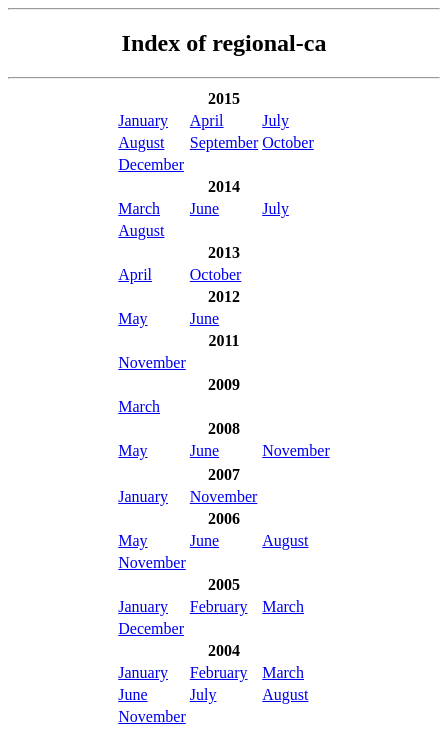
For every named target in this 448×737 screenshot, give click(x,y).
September (224, 142)
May (132, 318)
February (219, 606)
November (152, 362)
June (204, 208)
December (151, 164)
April (207, 120)
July (275, 120)
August (141, 142)
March (139, 208)
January (143, 120)
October (288, 142)
